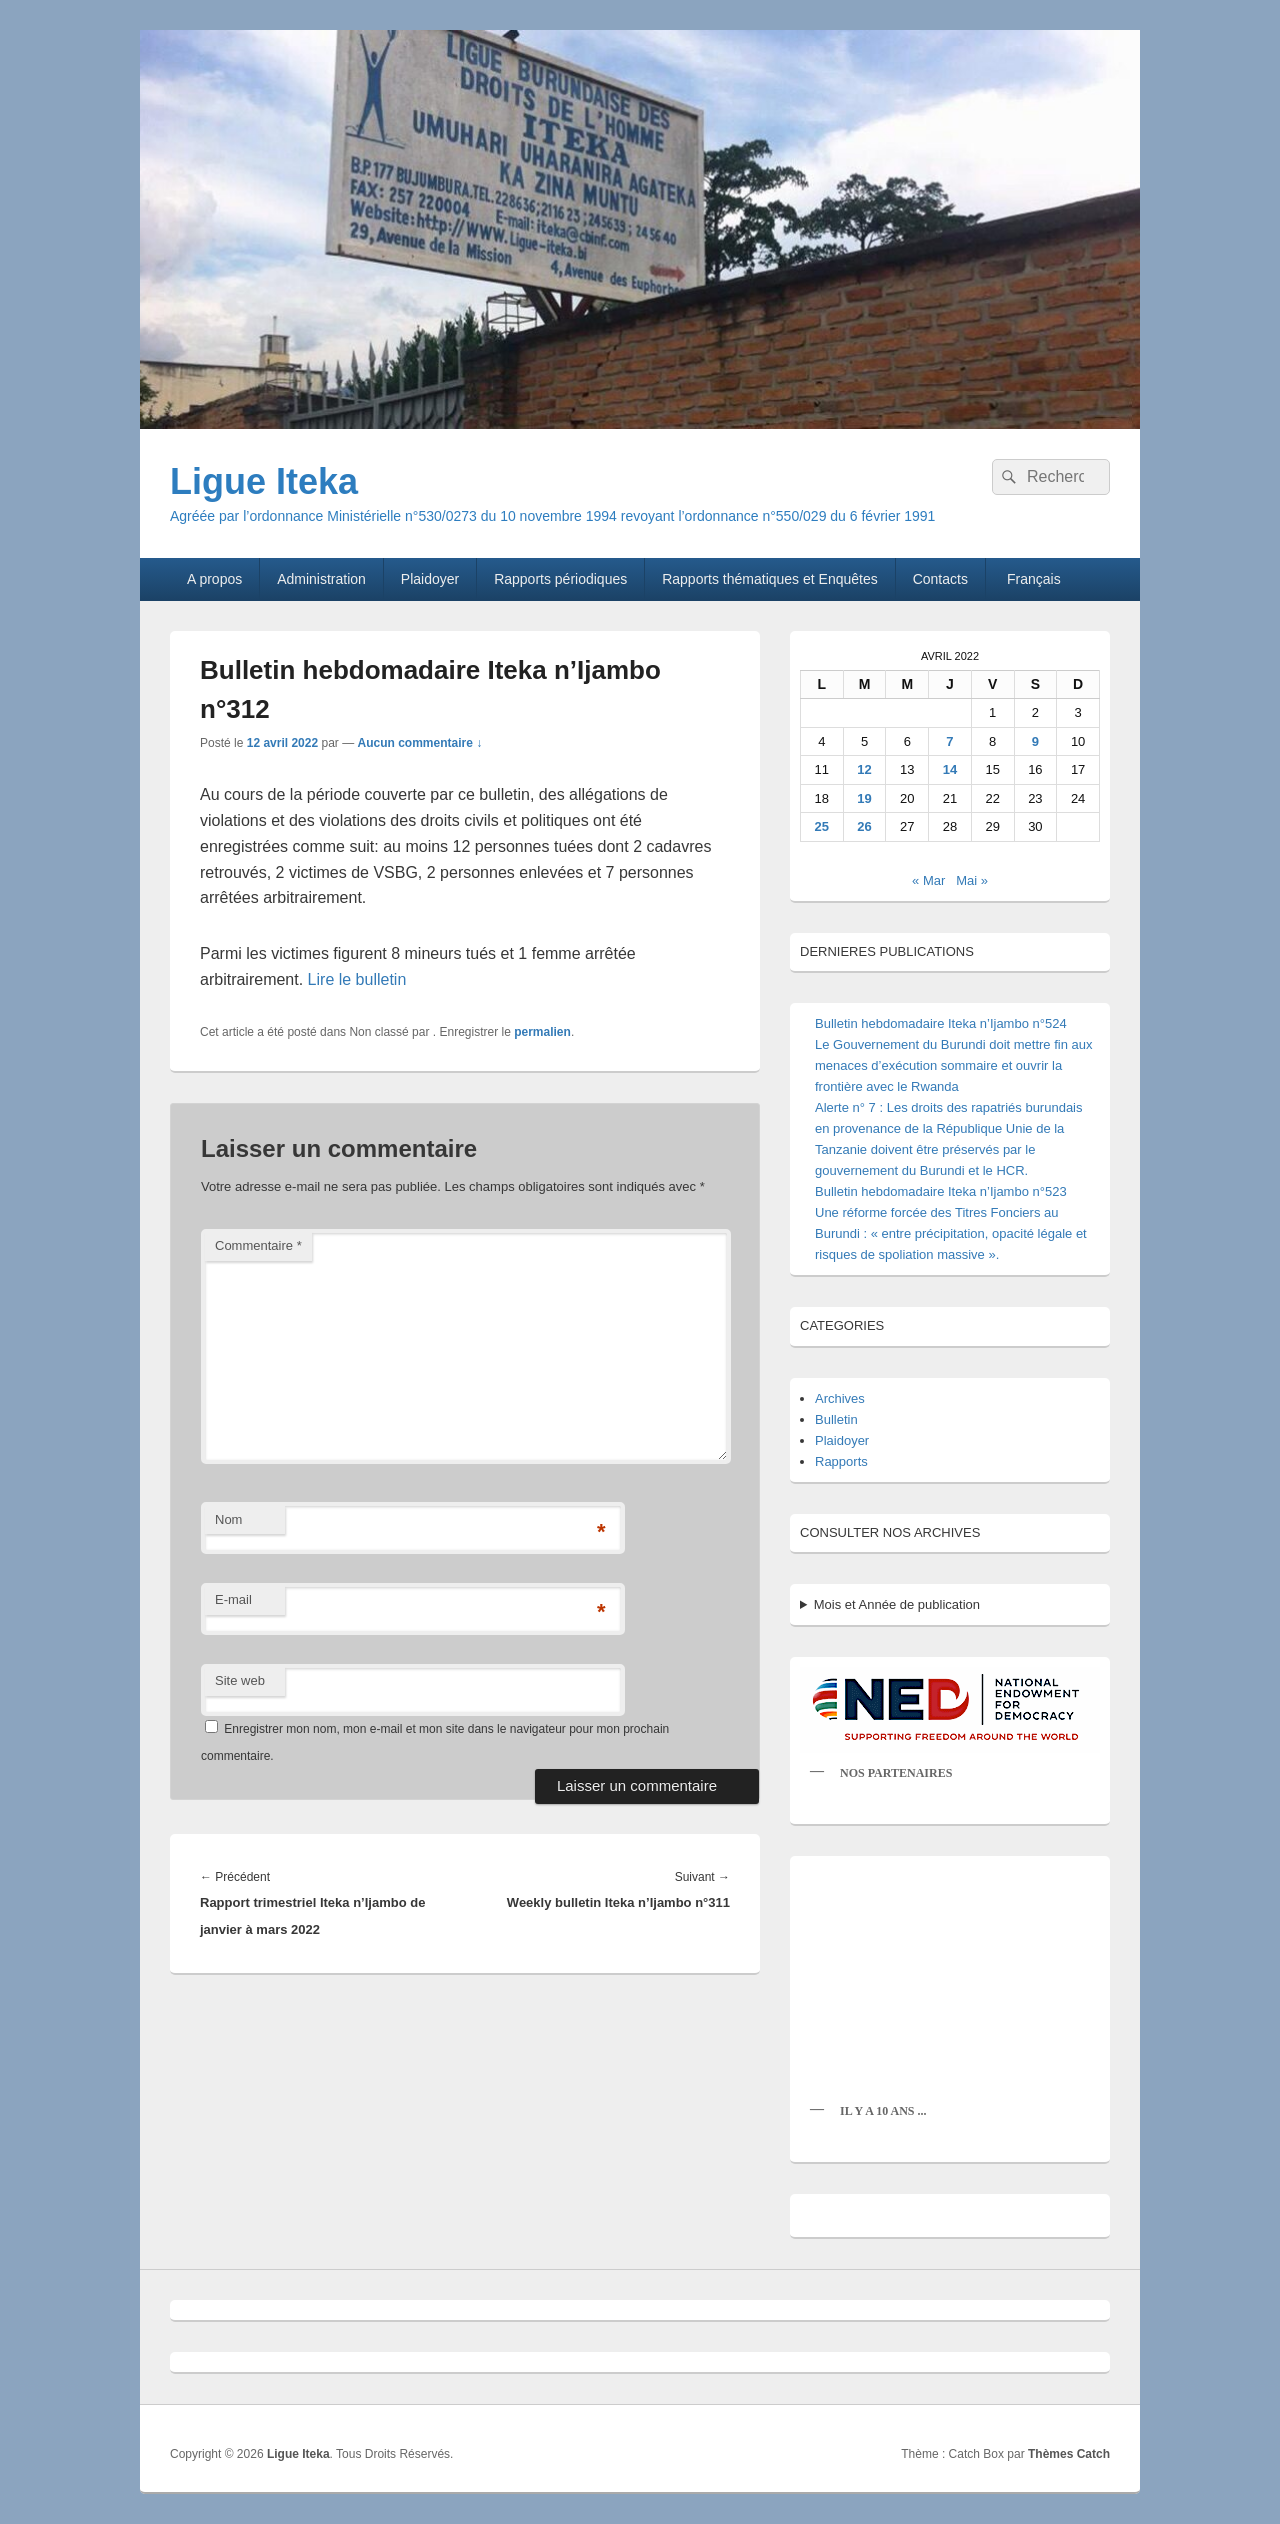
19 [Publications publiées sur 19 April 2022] (864, 798)
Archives (840, 1398)
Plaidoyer (430, 579)
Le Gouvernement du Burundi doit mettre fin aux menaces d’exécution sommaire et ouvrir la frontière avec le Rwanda (954, 1065)
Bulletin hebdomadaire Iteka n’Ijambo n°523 (941, 1191)
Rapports (841, 1461)
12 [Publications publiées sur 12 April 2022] (864, 769)
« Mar (928, 880)
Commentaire (258, 1245)
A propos (214, 579)
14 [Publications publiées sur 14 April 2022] (950, 769)
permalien (542, 1032)
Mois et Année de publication (897, 1604)
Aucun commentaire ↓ (419, 743)
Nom (228, 1519)
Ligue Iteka (264, 481)
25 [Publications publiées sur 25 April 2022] (822, 826)
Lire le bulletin (357, 979)
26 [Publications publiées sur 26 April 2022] (864, 826)
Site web (240, 1680)
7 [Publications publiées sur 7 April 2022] (949, 741)
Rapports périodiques (560, 579)
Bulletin (836, 1419)
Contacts (940, 579)
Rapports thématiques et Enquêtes (770, 579)
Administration (321, 579)
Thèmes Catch (1069, 2454)
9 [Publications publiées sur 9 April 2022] (1035, 741)
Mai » (972, 880)
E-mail (233, 1599)
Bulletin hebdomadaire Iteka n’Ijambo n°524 (941, 1023)
